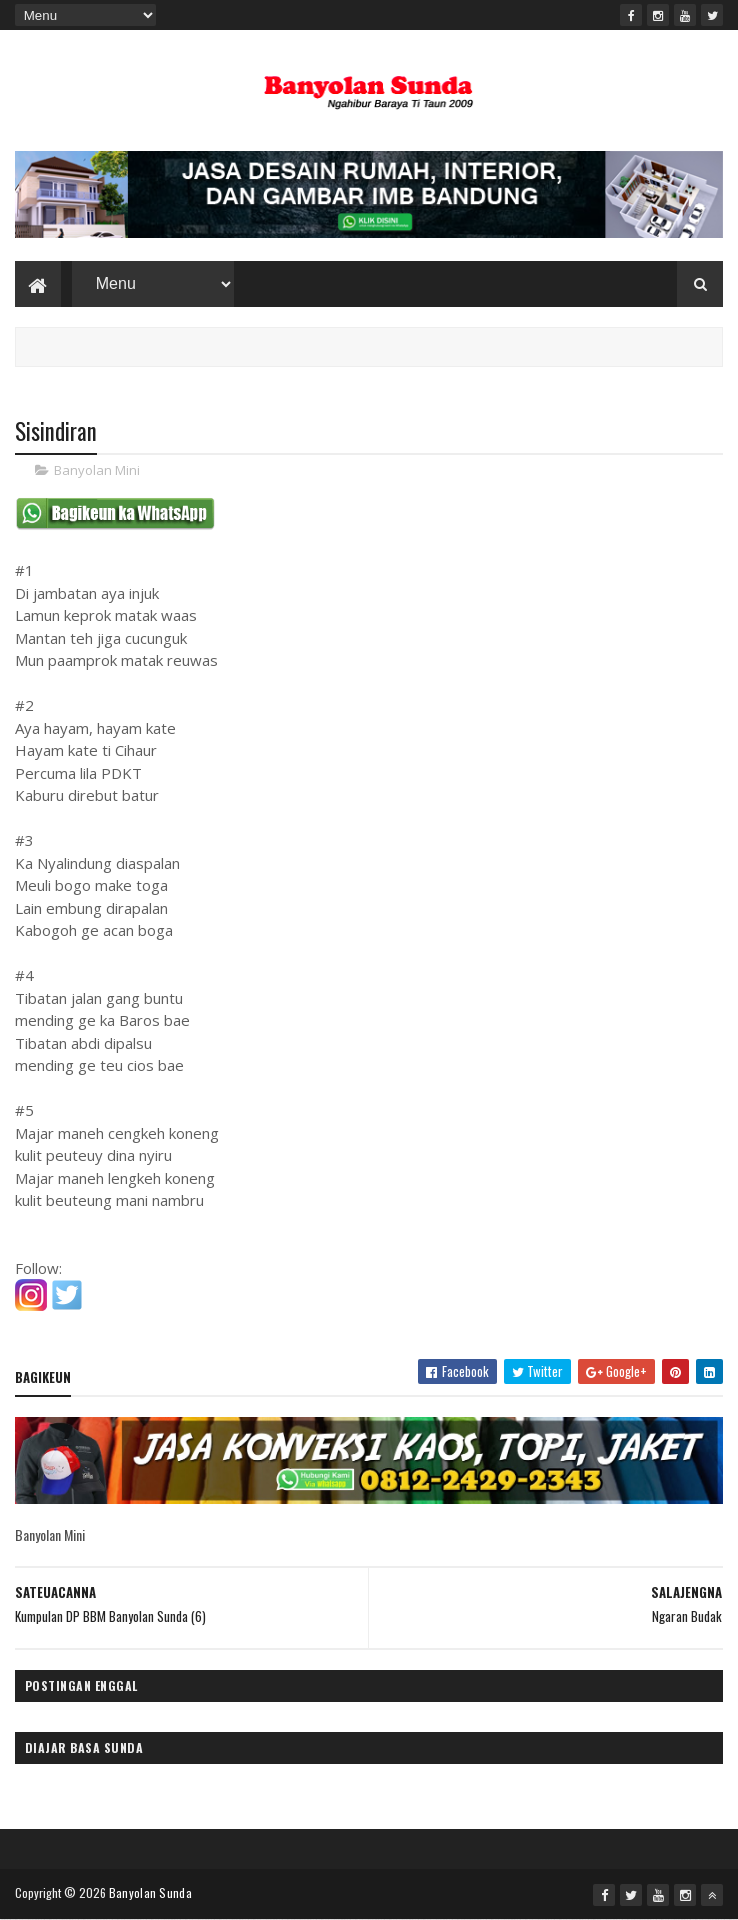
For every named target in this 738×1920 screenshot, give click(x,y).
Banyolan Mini (97, 470)
